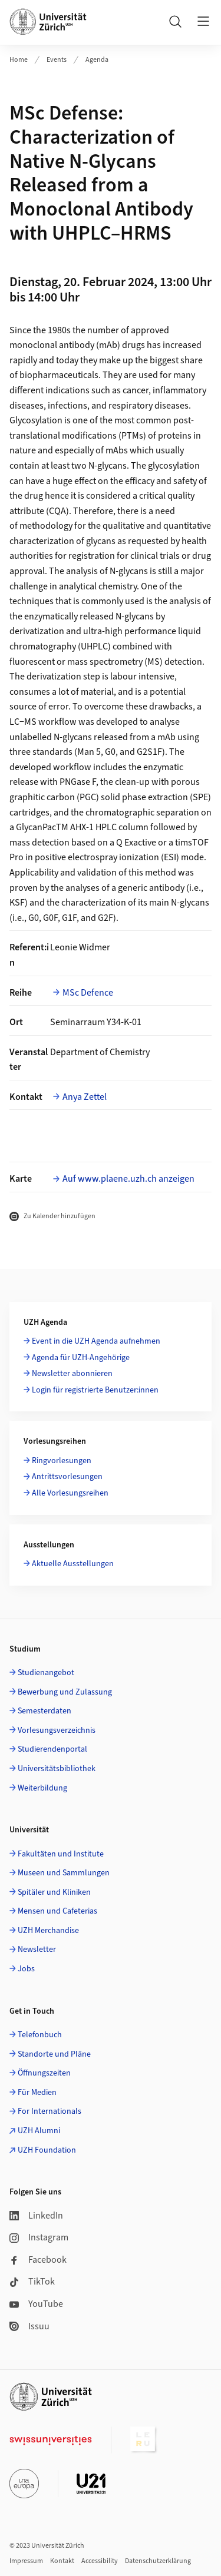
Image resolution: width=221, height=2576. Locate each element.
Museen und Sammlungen (64, 1873)
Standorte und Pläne (54, 2054)
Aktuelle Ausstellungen (73, 1564)
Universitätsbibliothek (56, 1769)
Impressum (26, 2561)
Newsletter (37, 1949)
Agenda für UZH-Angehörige (81, 1358)
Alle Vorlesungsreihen (70, 1493)
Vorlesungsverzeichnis (56, 1730)
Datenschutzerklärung (158, 2561)
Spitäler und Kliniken (54, 1892)
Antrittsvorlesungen (67, 1477)
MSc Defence (87, 992)
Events (57, 60)
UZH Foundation (47, 2150)
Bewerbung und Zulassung (65, 1692)
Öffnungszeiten (44, 2073)
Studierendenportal (52, 1749)
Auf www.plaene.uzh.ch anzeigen (128, 1178)
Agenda (96, 60)
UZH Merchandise (48, 1931)
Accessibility (99, 2561)
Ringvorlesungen (61, 1461)
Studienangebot (46, 1673)
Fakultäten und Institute (61, 1854)
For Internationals (49, 2111)
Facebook (38, 2259)
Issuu (29, 2326)
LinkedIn (36, 2215)
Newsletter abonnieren (72, 1374)
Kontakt (62, 2561)
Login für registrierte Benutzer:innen (95, 1390)
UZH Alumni (39, 2131)
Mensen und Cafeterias (57, 1911)
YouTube (36, 2303)
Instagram (38, 2237)
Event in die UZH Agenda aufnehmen (96, 1341)
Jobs (26, 1969)
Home (18, 60)
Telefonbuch (40, 2035)
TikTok (32, 2281)
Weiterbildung (42, 1788)
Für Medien (37, 2092)
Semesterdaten (44, 1711)
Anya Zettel (84, 1096)
